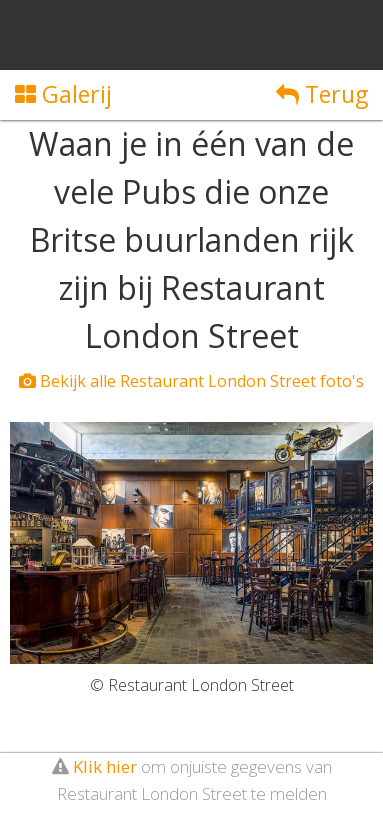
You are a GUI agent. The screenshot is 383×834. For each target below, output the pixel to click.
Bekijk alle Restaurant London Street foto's (191, 381)
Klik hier (105, 766)
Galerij (63, 94)
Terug (322, 94)
